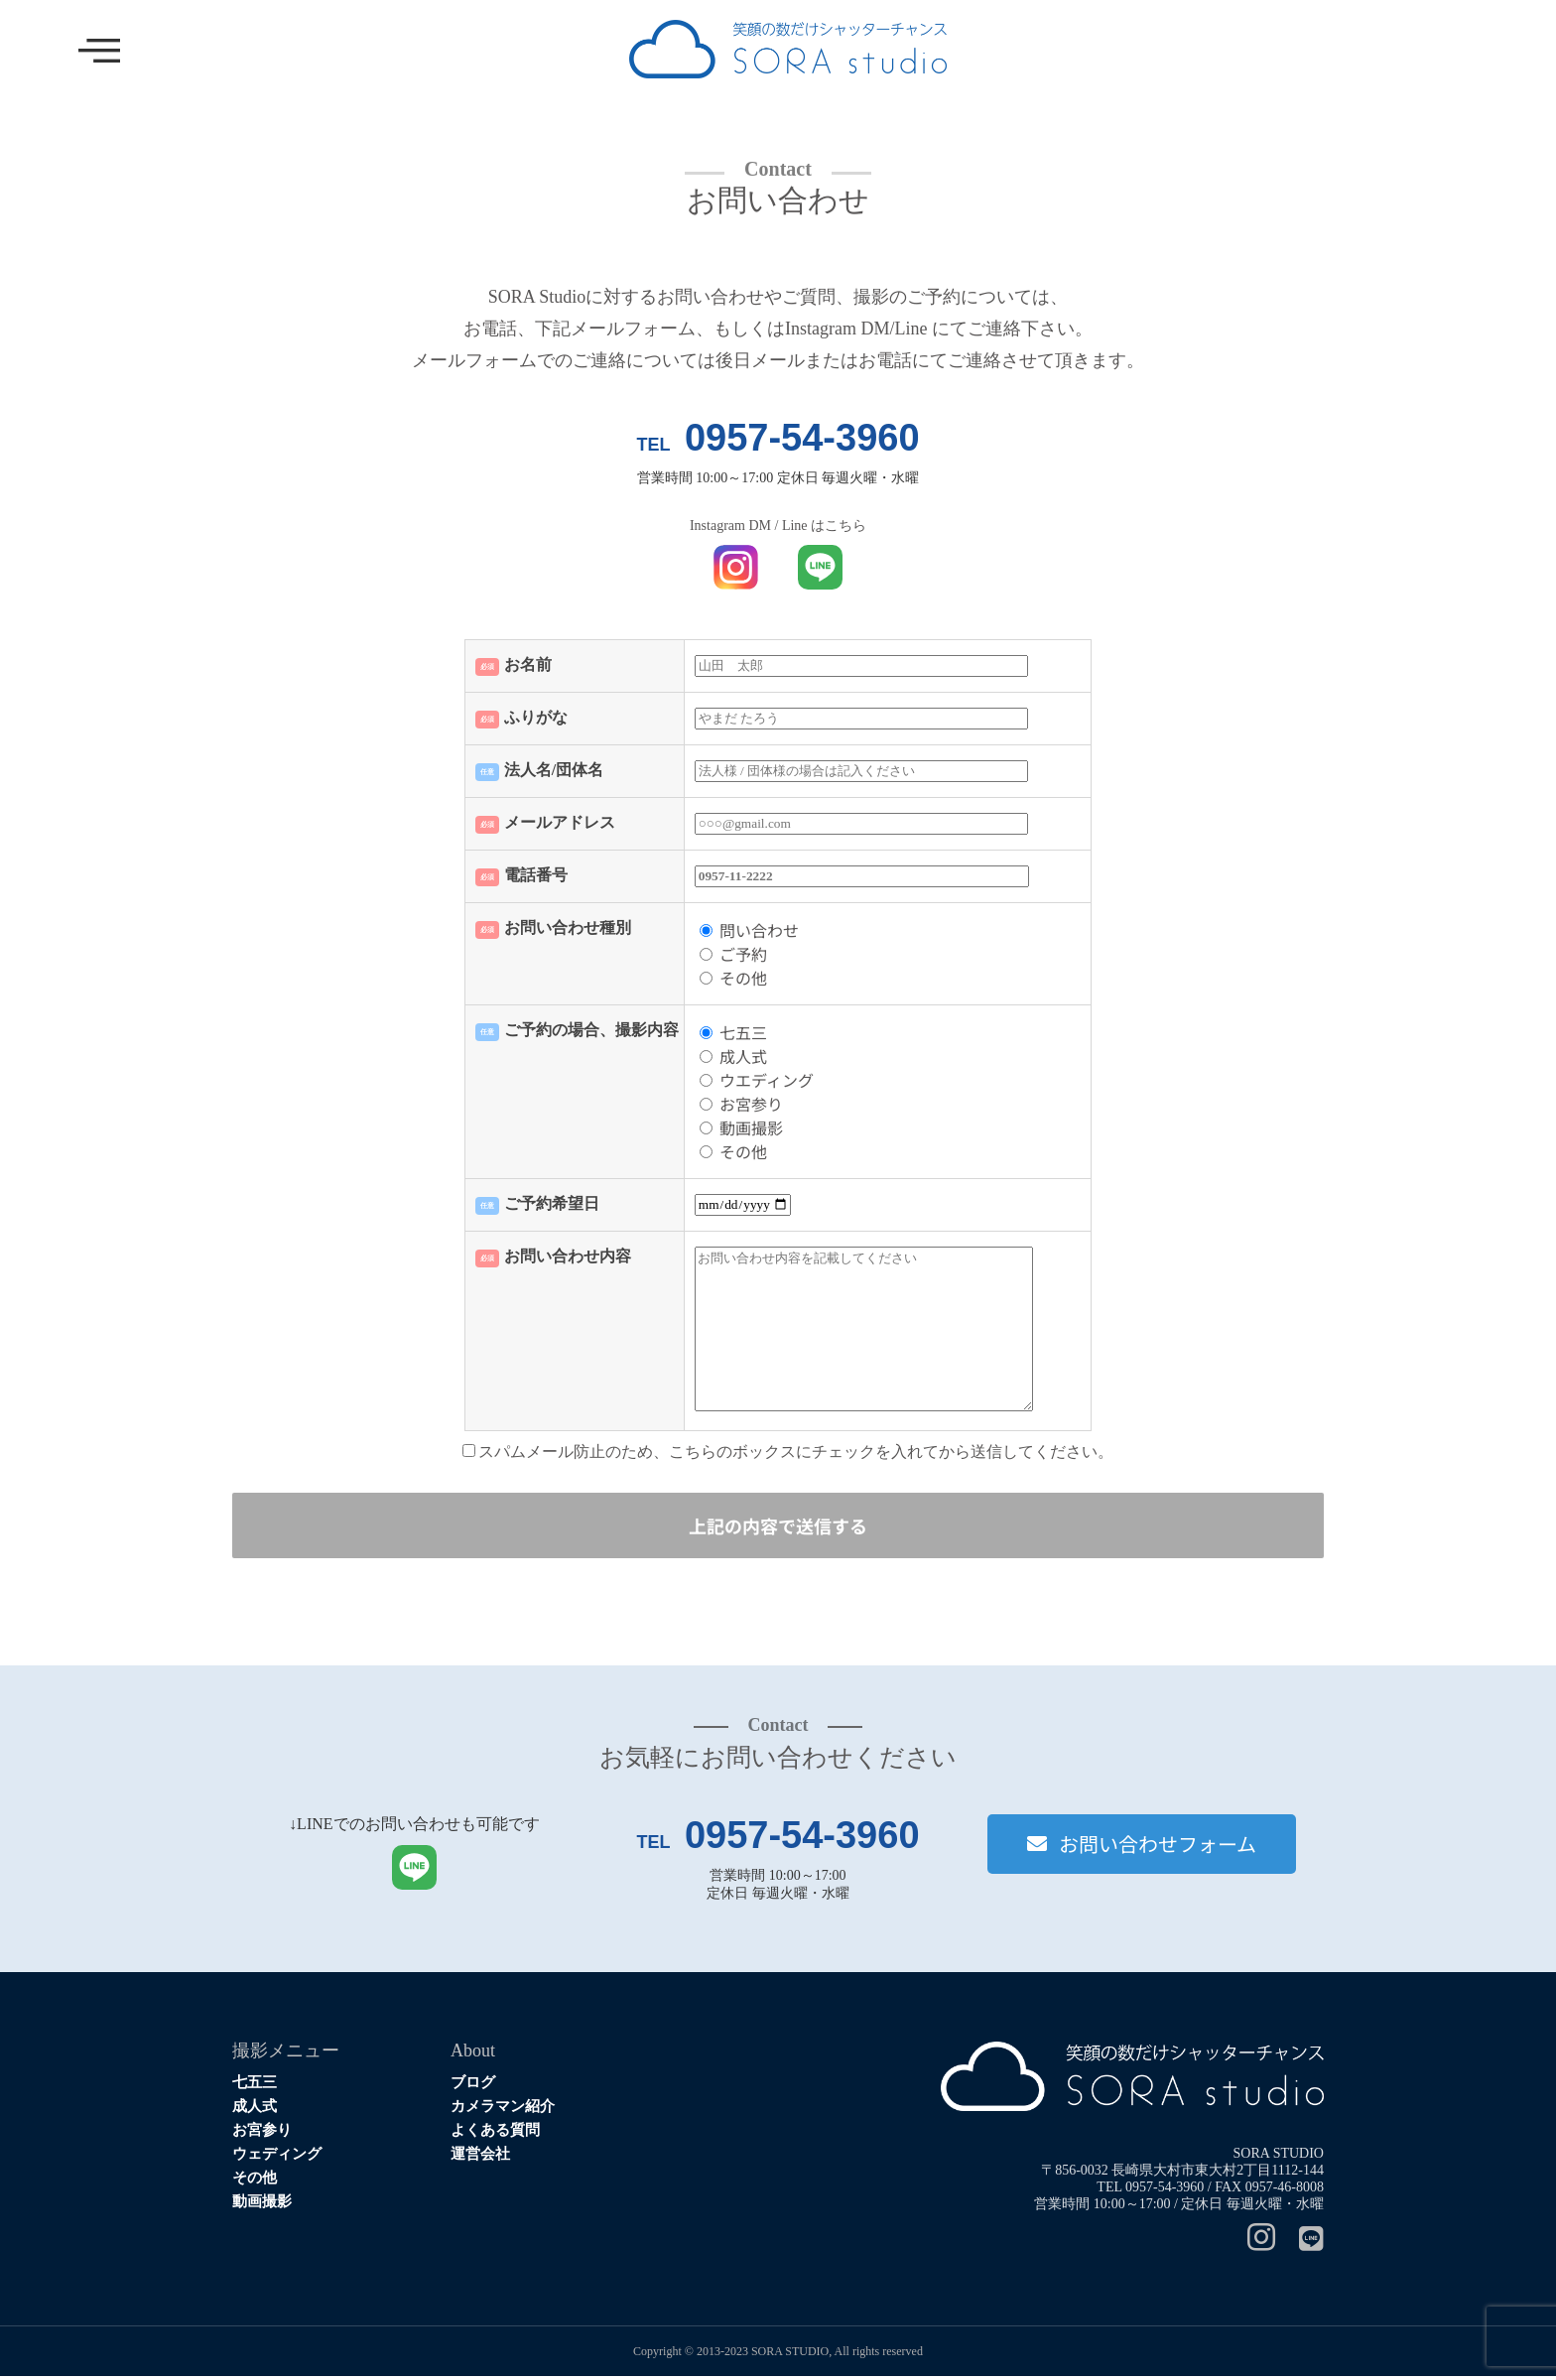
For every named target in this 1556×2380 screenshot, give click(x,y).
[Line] (1301, 2243)
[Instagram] (1251, 2243)
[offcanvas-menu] (99, 52)
